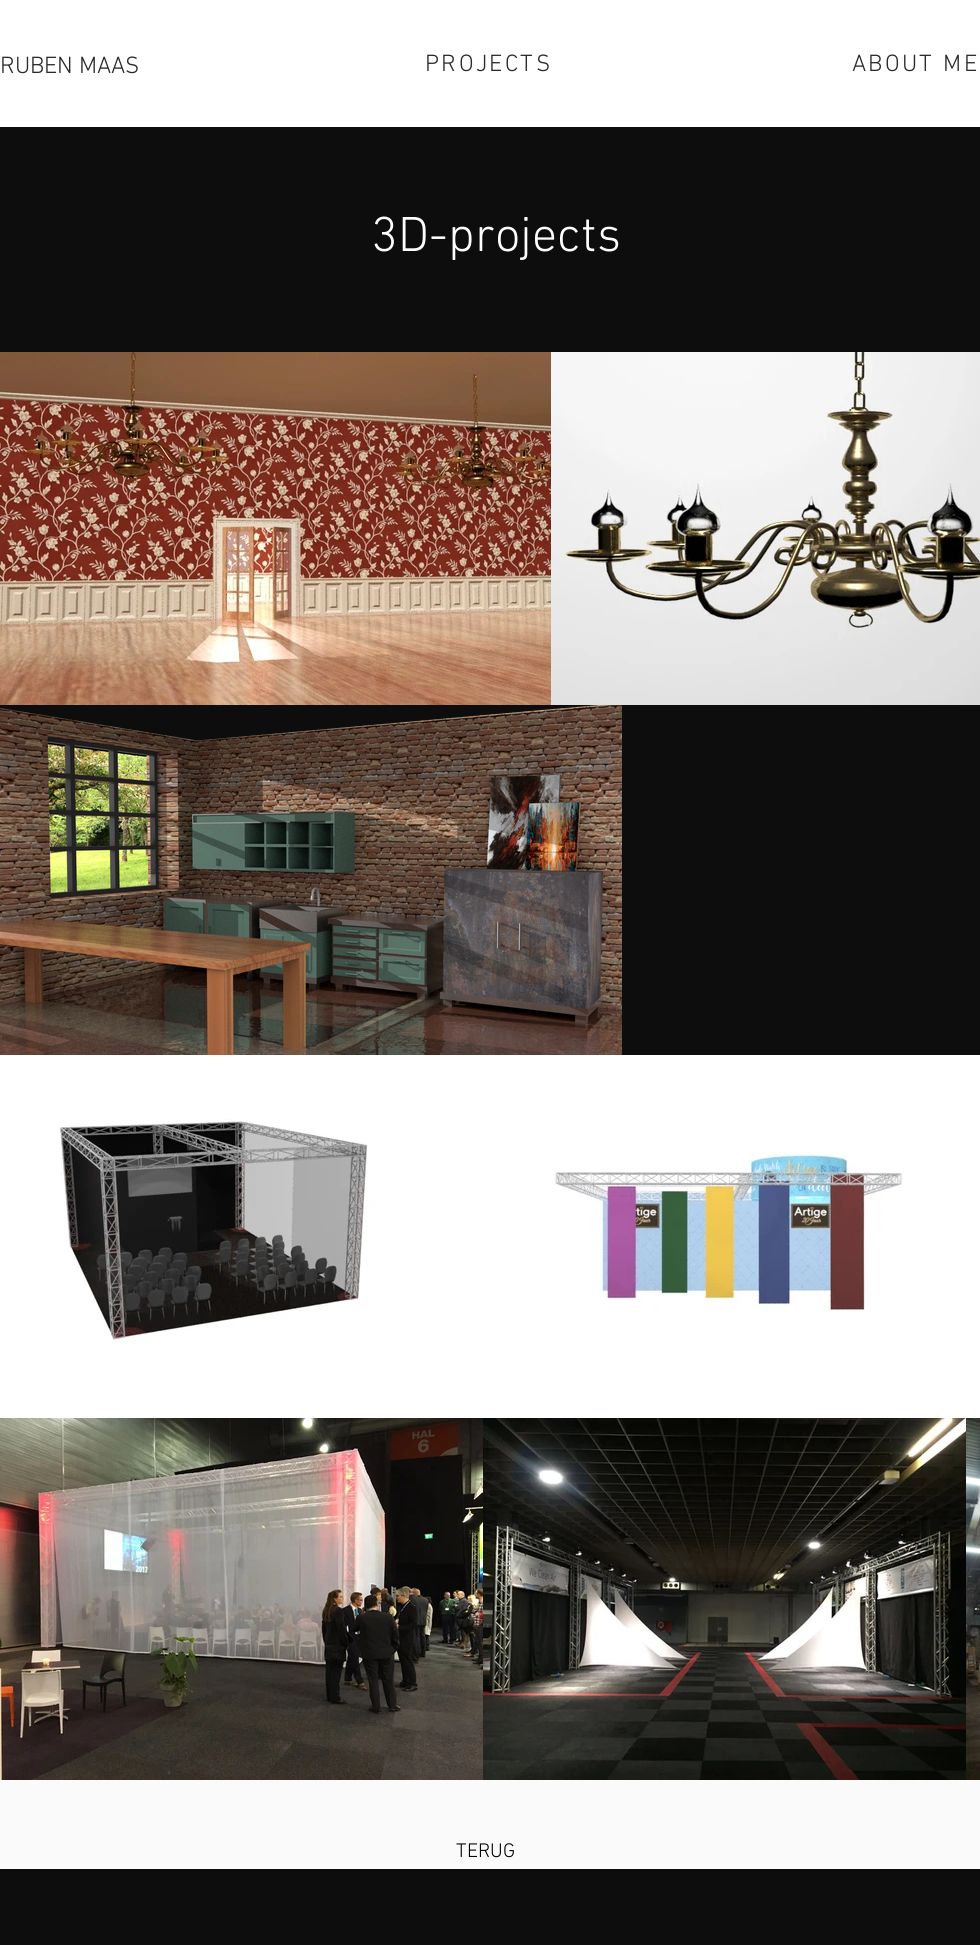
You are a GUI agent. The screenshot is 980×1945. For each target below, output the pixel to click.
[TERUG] (485, 1852)
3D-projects (496, 238)
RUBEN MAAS (69, 67)
